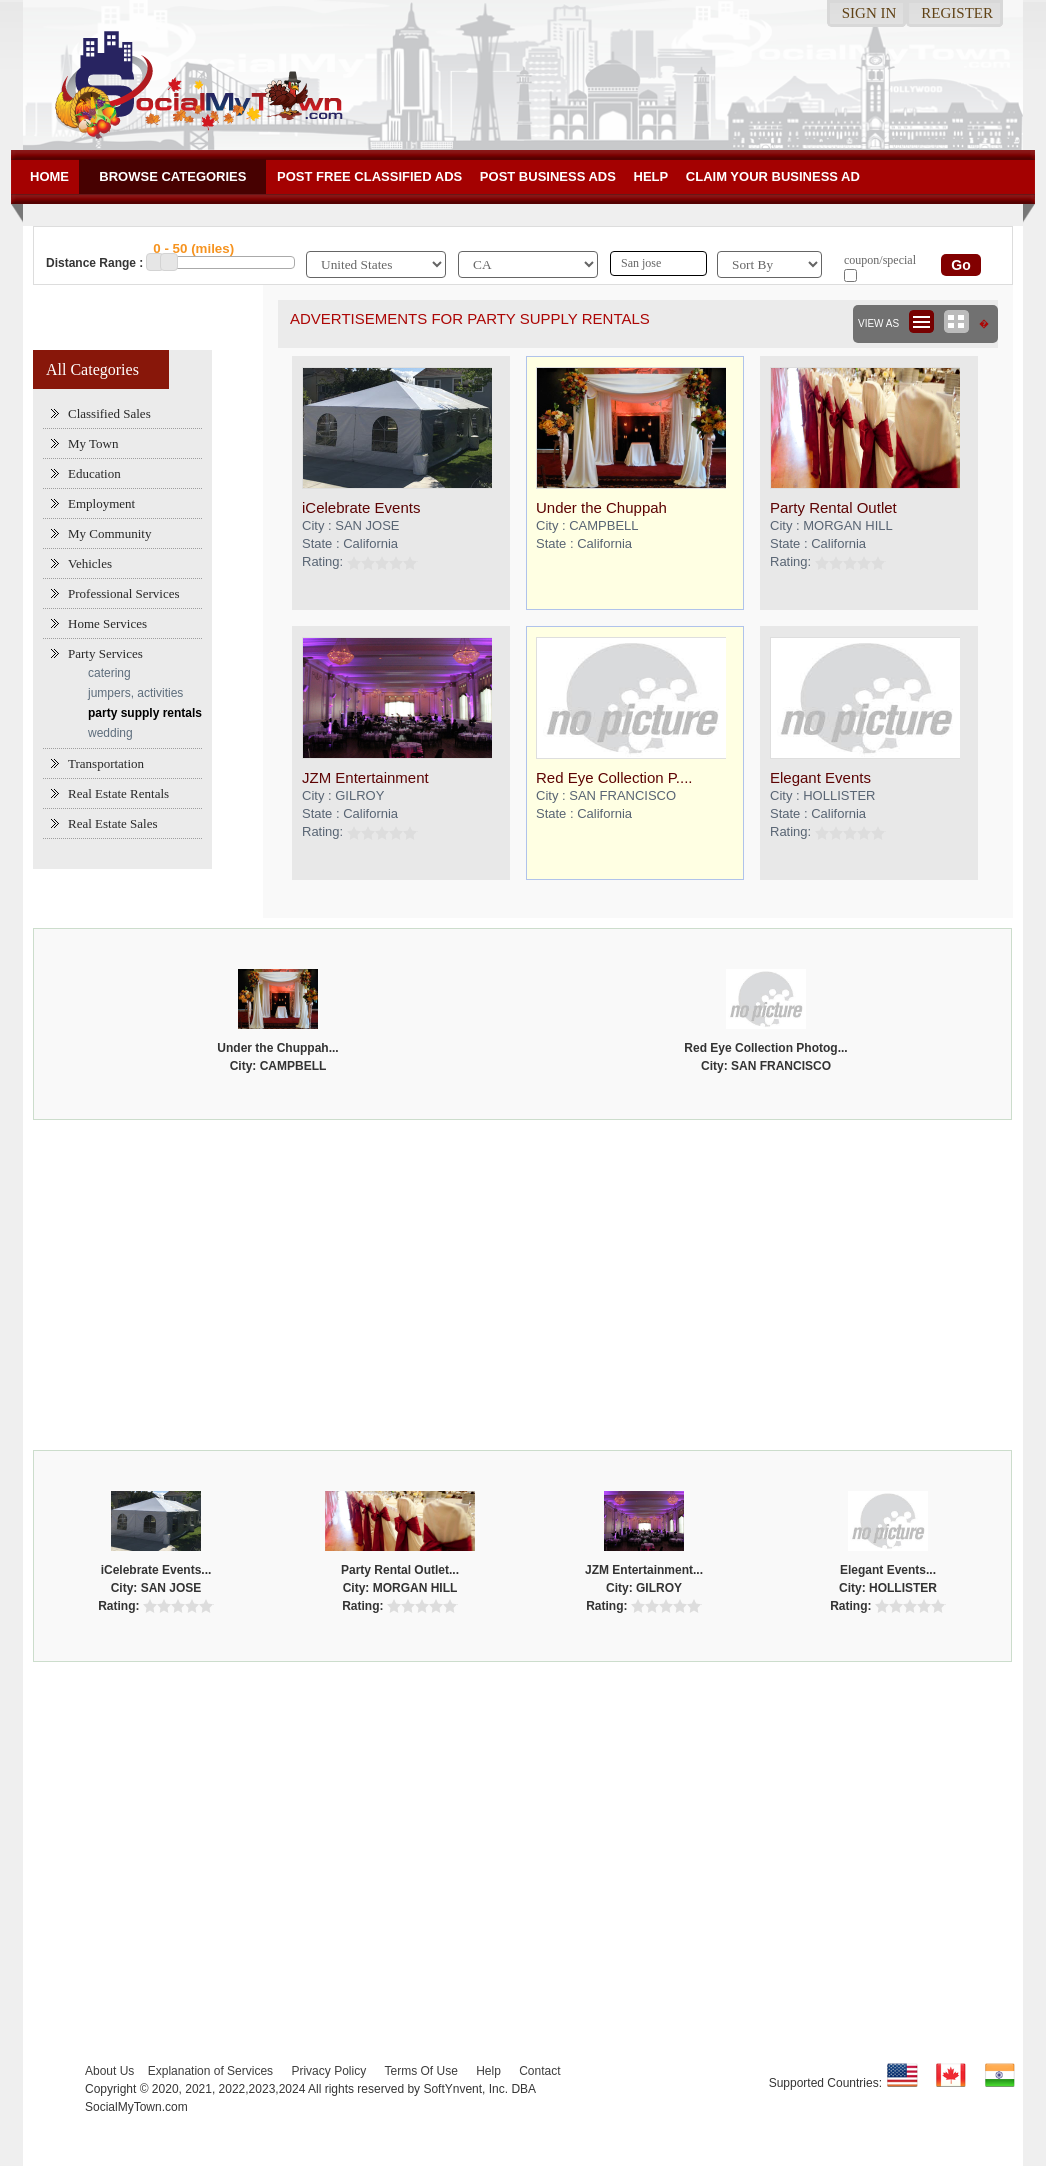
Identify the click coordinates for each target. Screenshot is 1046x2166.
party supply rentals (145, 713)
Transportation (106, 763)
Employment (101, 503)
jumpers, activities (135, 693)
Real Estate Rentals (118, 793)
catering (109, 673)
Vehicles (90, 563)
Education (94, 473)
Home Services (107, 623)
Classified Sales (109, 413)
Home (49, 176)
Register (957, 13)
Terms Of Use (420, 2071)
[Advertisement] (523, 1280)
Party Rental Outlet (833, 507)
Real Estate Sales (113, 823)
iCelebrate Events (361, 507)
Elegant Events (820, 777)
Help (651, 176)
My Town (93, 443)
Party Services (105, 653)
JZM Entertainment (365, 777)
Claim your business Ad (773, 176)
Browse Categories (172, 176)
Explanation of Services (210, 2071)
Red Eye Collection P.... (614, 777)
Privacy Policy (328, 2071)
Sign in (869, 13)
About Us (109, 2071)
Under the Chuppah (601, 507)
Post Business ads (548, 176)
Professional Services (124, 593)
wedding (110, 733)
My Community (109, 533)
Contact (539, 2071)
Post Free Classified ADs (369, 176)
